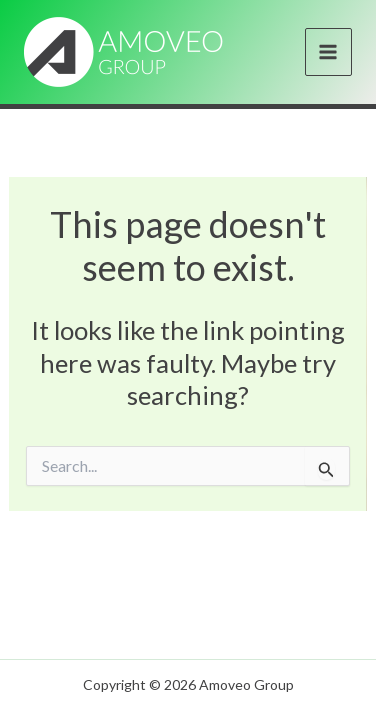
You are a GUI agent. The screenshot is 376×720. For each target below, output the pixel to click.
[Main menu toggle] (329, 52)
